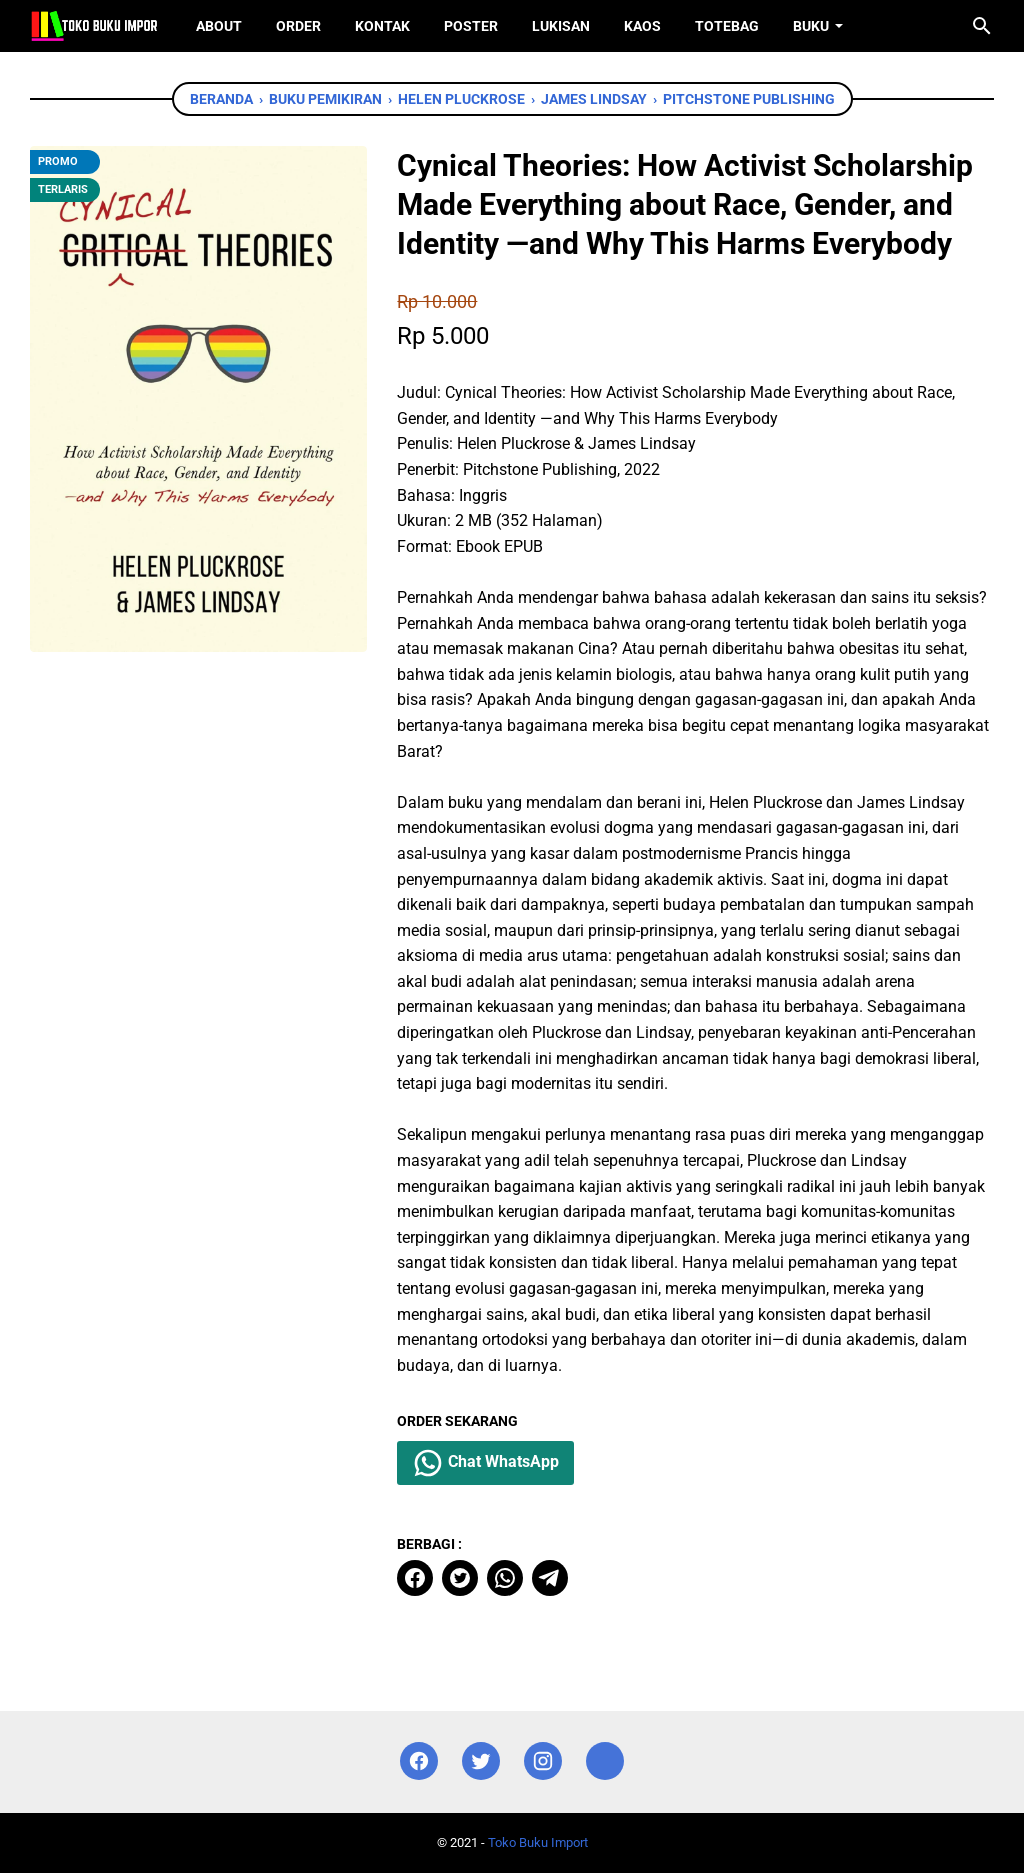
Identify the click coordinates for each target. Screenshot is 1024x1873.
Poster (471, 26)
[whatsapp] (505, 1578)
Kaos (642, 26)
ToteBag (727, 26)
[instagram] (543, 1761)
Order (298, 26)
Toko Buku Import (538, 1842)
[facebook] (415, 1578)
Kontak (382, 26)
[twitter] (460, 1578)
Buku (811, 26)
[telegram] (550, 1578)
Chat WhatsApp (485, 1463)
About (219, 26)
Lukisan (561, 26)
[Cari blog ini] (982, 26)
